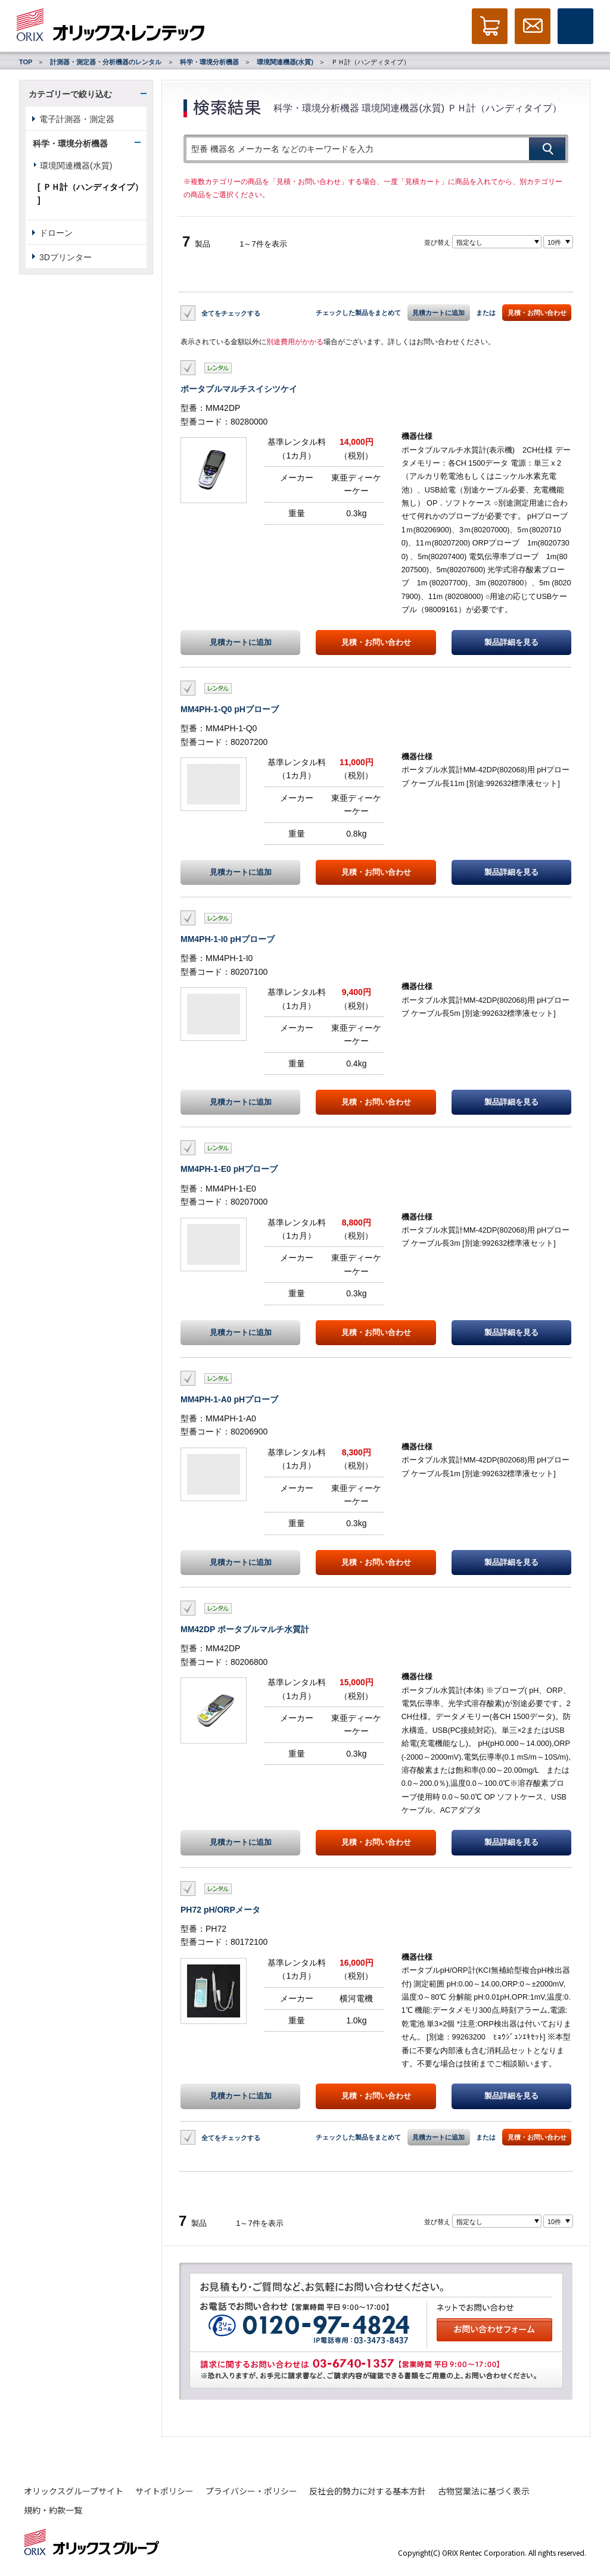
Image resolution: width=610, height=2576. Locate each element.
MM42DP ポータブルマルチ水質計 (244, 1629)
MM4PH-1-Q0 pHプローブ (229, 709)
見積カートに (241, 642)
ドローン (56, 233)
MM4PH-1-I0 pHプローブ (227, 939)
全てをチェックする (230, 312)
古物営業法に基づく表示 (484, 2491)
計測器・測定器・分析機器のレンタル (105, 62)
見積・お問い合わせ (537, 312)
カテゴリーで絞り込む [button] (70, 94)
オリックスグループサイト (73, 2491)
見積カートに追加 (438, 312)
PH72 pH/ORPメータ (220, 1909)
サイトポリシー (164, 2491)
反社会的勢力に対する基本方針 (367, 2491)
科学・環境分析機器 (209, 62)
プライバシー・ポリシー (251, 2491)
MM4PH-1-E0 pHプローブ (229, 1169)
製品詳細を (511, 642)
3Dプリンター (65, 257)
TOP (25, 62)
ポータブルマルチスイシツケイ (238, 389)
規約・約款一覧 (53, 2510)
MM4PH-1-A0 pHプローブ (229, 1399)
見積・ (376, 642)
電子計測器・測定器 (76, 119)
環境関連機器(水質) (285, 62)
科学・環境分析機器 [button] (70, 143)
